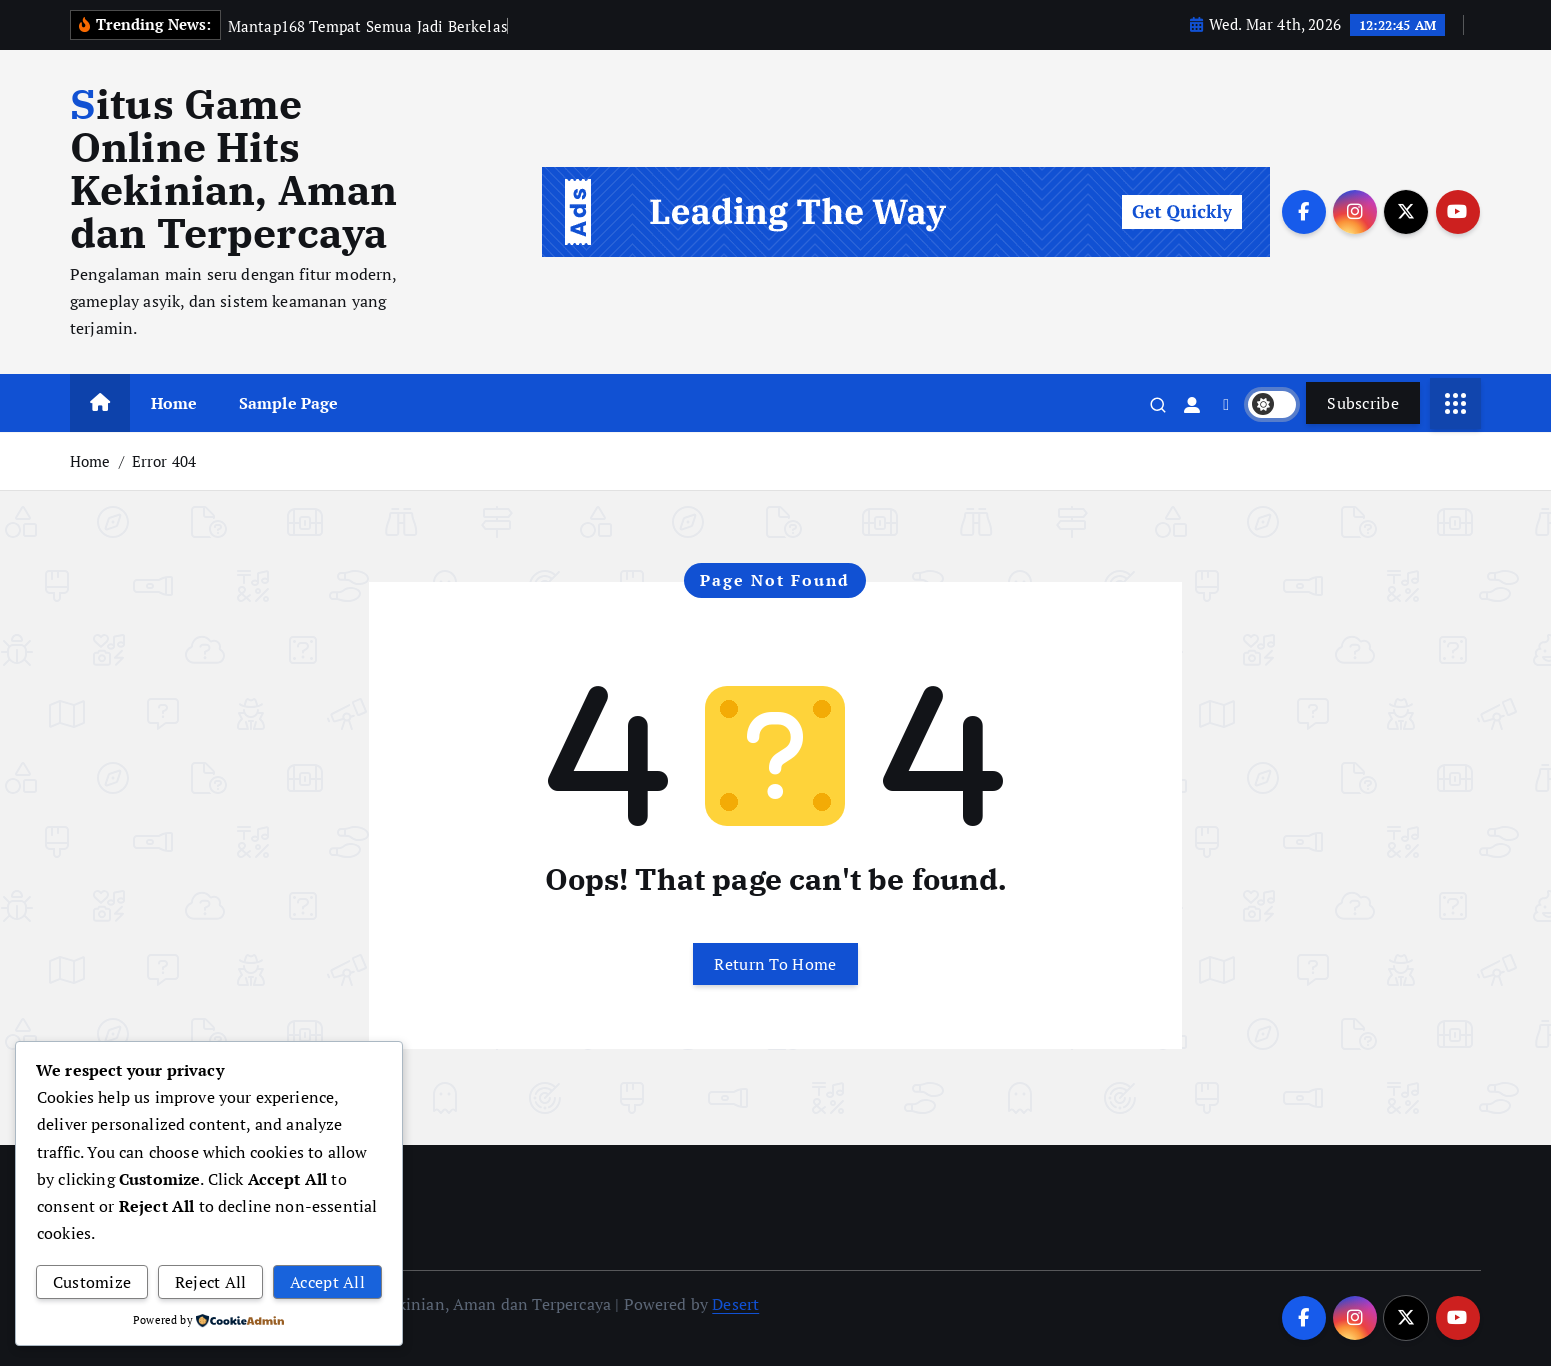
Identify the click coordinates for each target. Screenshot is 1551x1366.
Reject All (211, 1282)
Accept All (327, 1282)
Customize (92, 1282)
